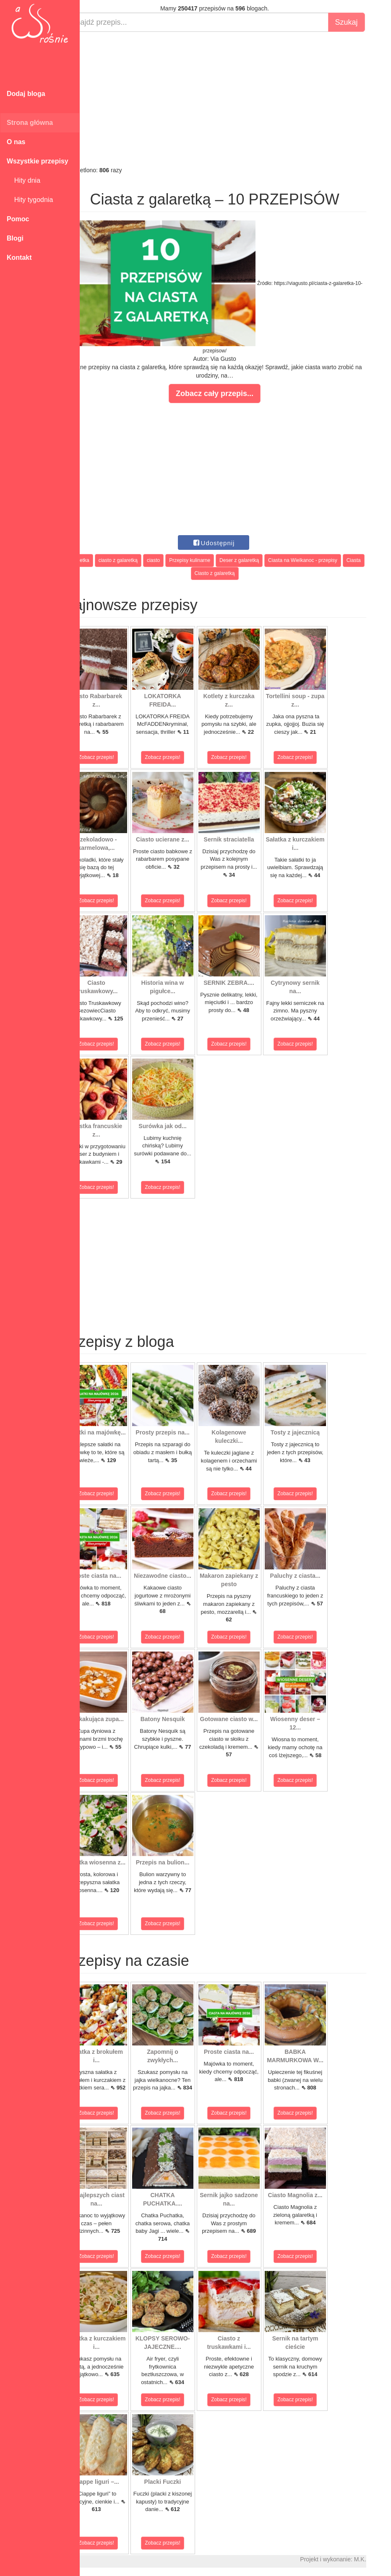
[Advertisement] (235, 99)
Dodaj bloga (26, 93)
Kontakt (19, 257)
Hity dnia (23, 180)
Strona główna (30, 122)
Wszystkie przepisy (37, 161)
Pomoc (18, 219)
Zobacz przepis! (117, 757)
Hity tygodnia (30, 199)
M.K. (381, 2559)
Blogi (15, 238)
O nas (16, 141)
